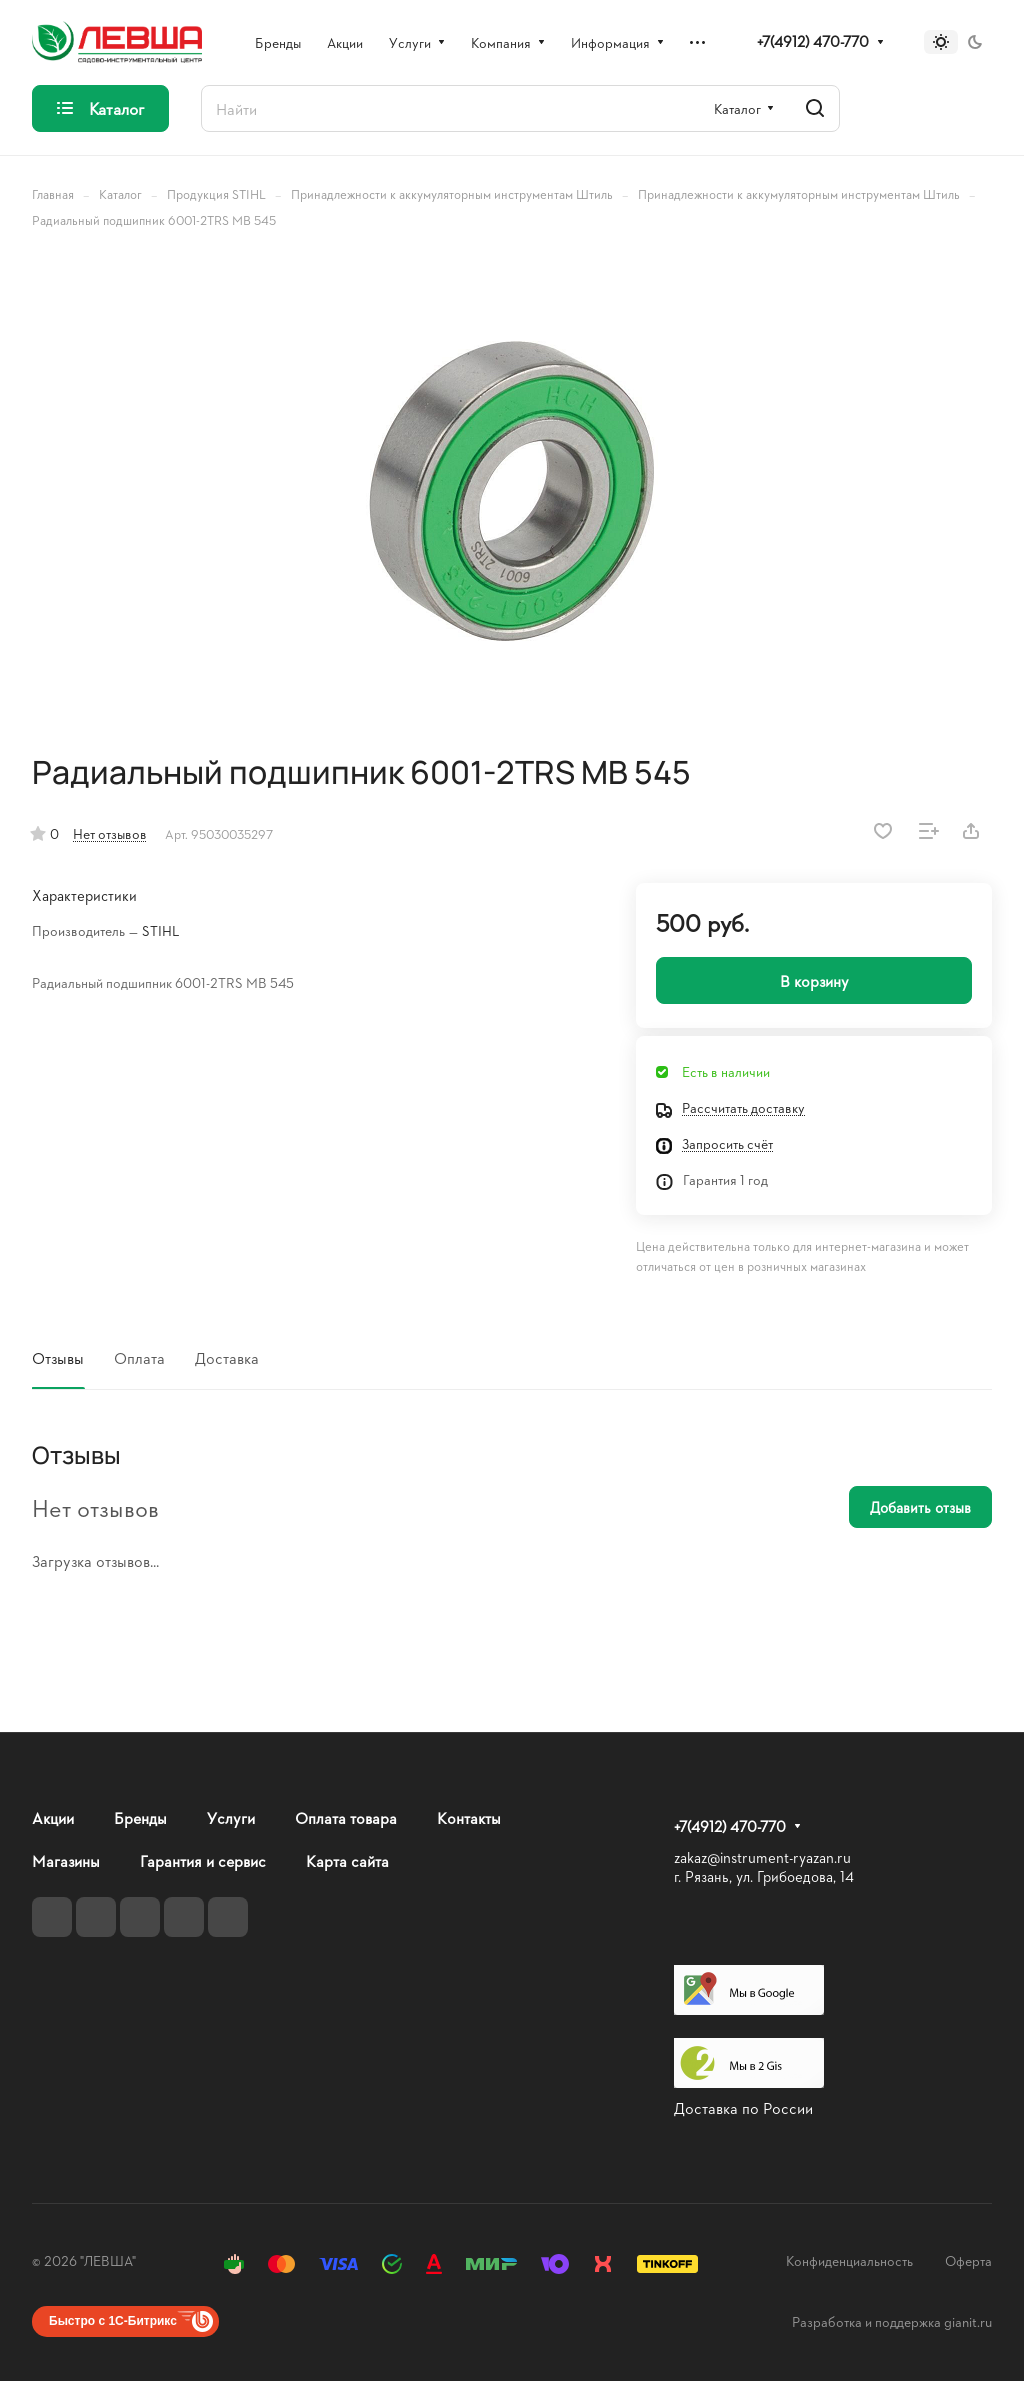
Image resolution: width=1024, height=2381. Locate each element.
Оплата (139, 1357)
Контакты (469, 1817)
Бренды (140, 1817)
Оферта (968, 2260)
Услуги (231, 1817)
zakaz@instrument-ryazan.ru (762, 1857)
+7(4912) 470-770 (813, 42)
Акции (53, 1817)
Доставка (227, 1357)
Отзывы (58, 1357)
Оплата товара (346, 1817)
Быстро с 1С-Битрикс (113, 2321)
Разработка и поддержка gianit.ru (892, 2321)
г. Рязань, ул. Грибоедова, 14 (764, 1876)
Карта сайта (347, 1860)
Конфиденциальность (849, 2260)
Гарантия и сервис (203, 1860)
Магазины (66, 1860)
